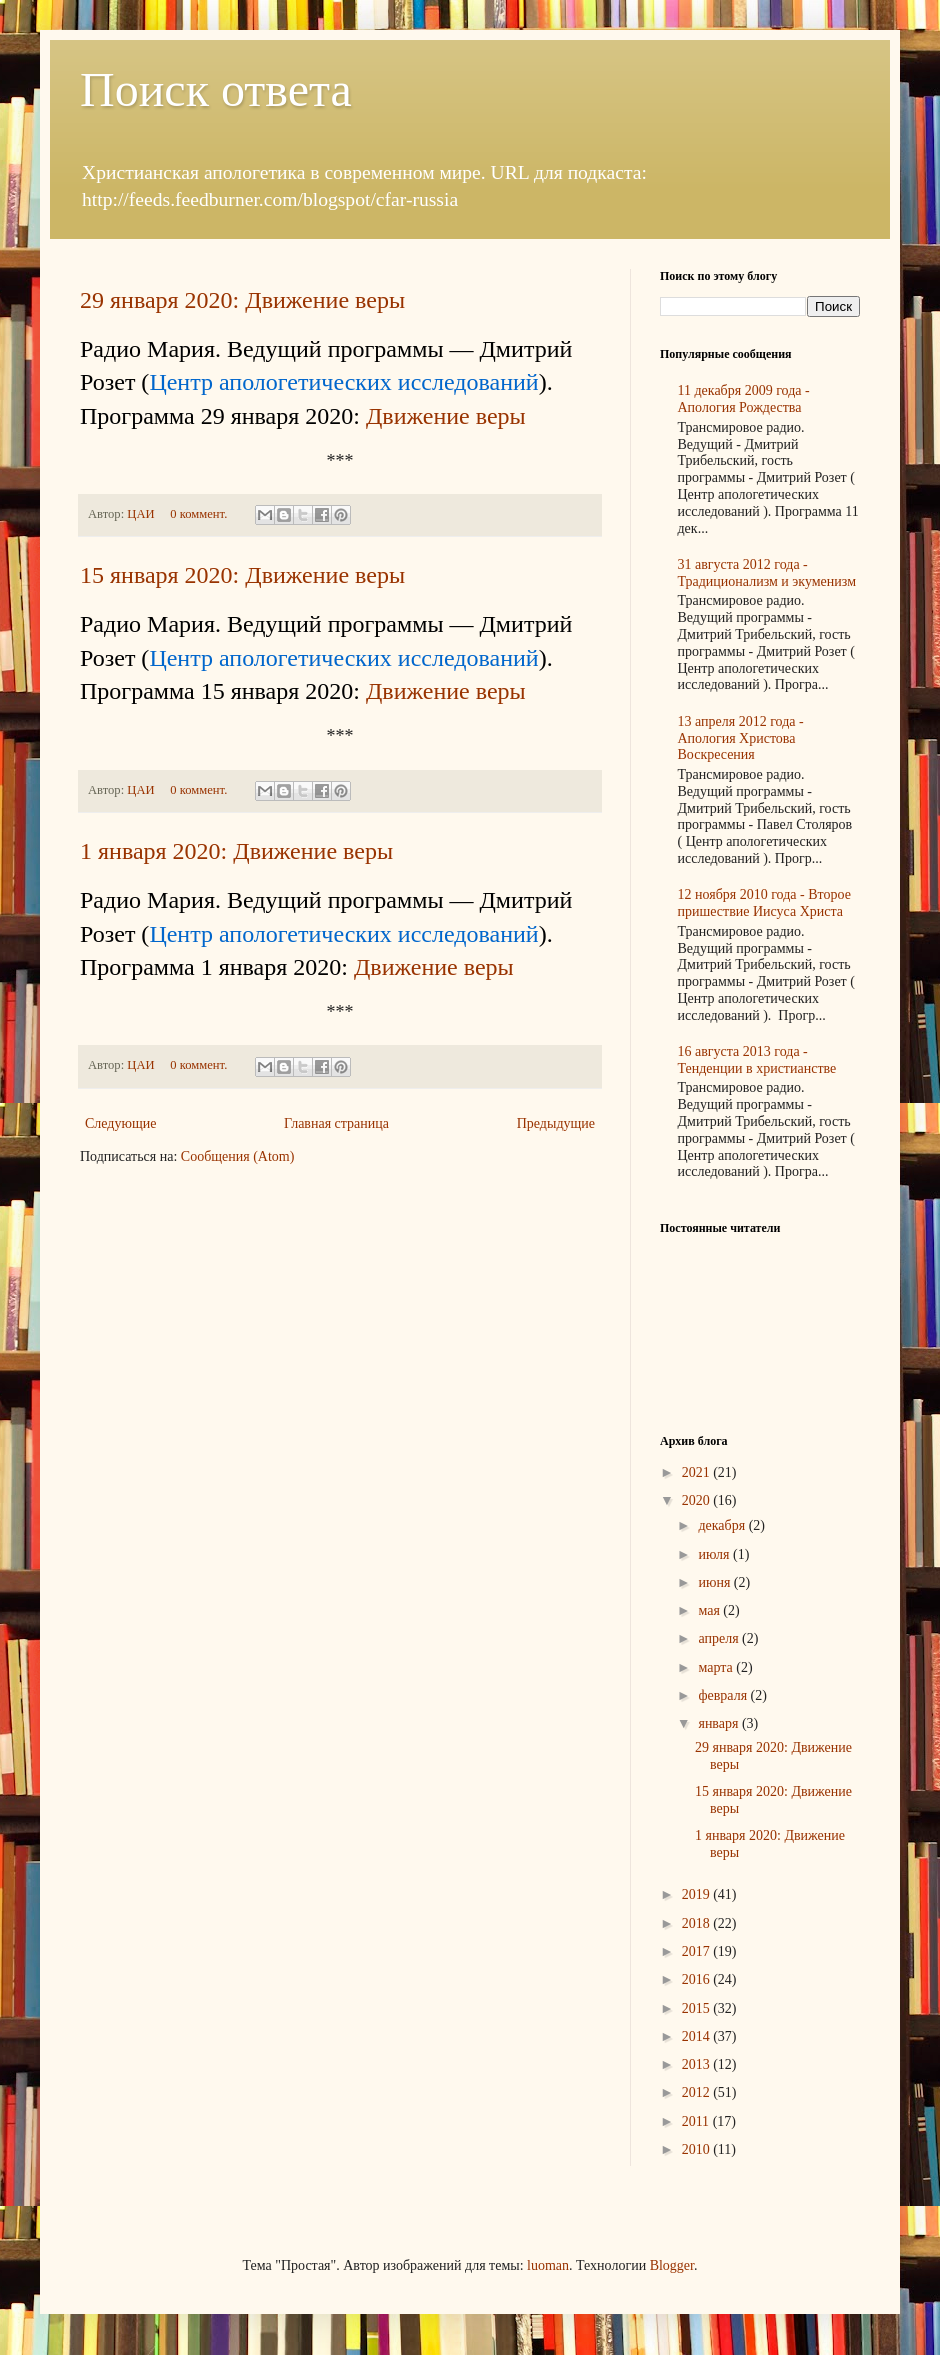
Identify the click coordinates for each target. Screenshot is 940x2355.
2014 (698, 2036)
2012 (698, 2092)
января (720, 1723)
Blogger (672, 2265)
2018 (698, 1923)
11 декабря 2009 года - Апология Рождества (744, 399)
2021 (698, 1472)
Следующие (120, 1123)
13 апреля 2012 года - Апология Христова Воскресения (741, 738)
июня (715, 1582)
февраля (724, 1695)
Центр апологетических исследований (343, 382)
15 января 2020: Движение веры (242, 575)
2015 (698, 2008)
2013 (698, 2064)
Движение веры (446, 416)
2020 (698, 1500)
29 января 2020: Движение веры (242, 300)
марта (717, 1667)
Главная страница (336, 1123)
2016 (698, 1979)
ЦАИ (142, 514)
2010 (698, 2149)
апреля (720, 1638)
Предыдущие (556, 1123)
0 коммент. (198, 514)
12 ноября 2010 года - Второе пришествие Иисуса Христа (764, 903)
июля (715, 1554)
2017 (698, 1951)
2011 (697, 2121)
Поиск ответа (216, 89)
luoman (548, 2265)
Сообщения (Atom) (238, 1156)
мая (710, 1610)
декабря (723, 1525)
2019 (698, 1894)
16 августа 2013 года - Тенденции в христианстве (757, 1060)
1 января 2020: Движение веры (236, 851)
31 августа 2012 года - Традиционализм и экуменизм (767, 573)
